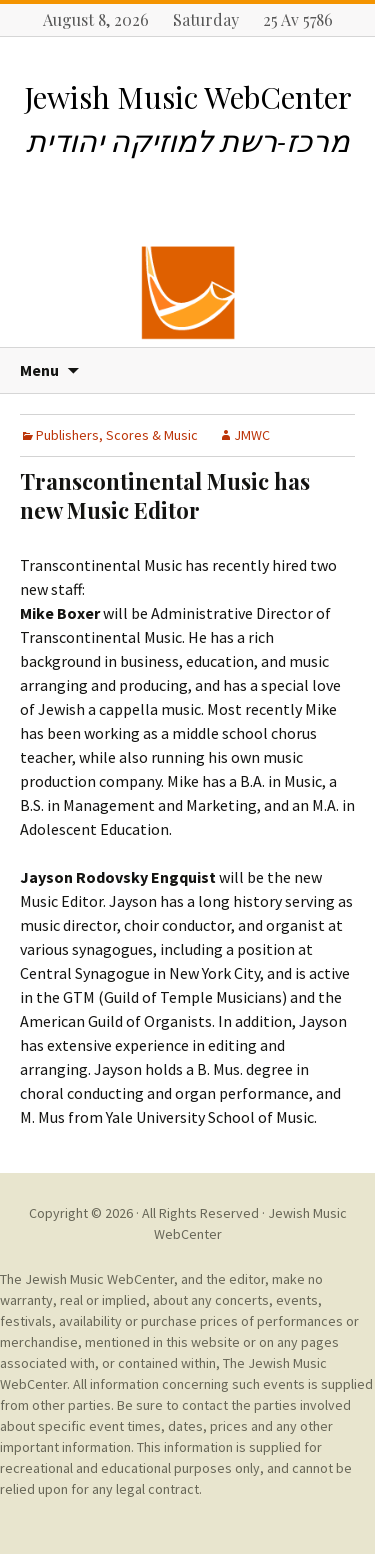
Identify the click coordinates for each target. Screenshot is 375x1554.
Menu (39, 370)
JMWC (252, 435)
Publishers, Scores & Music (117, 435)
